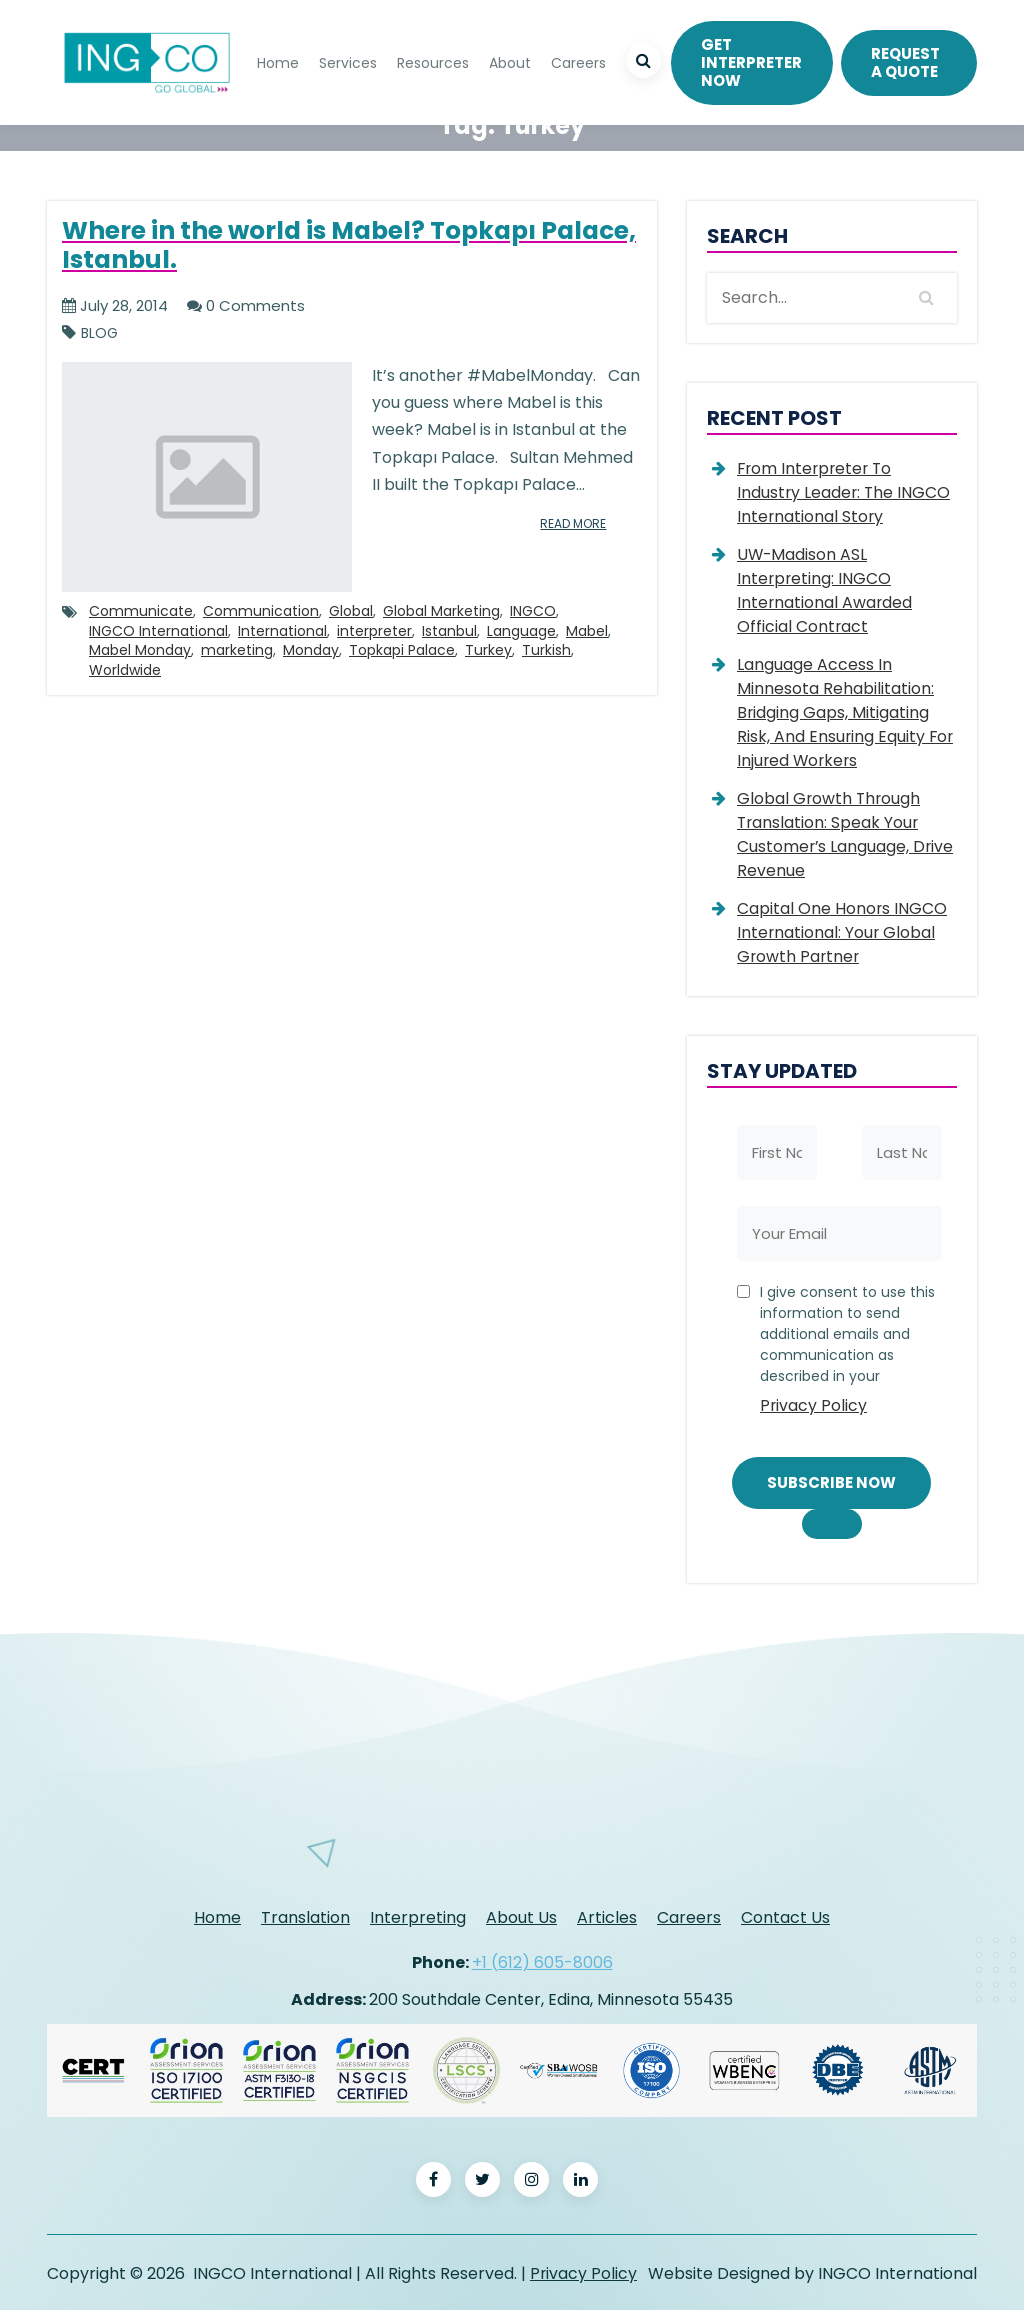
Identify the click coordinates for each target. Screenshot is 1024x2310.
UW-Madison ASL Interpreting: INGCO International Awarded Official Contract (825, 590)
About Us (521, 1916)
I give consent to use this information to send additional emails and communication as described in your (848, 1353)
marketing (237, 651)
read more (569, 523)
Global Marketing (441, 611)
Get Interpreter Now (751, 61)
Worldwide (125, 670)
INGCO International (158, 631)
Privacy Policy (814, 1405)
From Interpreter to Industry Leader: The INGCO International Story (845, 492)
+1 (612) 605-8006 (542, 1960)
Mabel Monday (140, 651)
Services (348, 62)
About (510, 62)
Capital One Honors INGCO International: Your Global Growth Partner (842, 932)
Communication (261, 611)
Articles (607, 1916)
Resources (433, 62)
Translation (305, 1916)
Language (521, 631)
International (282, 631)
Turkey (488, 651)
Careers (578, 62)
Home (278, 62)
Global (351, 611)
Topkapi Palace (402, 651)
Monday (311, 651)
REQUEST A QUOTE (905, 61)
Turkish (546, 651)
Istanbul (449, 631)
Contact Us (785, 1916)
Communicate (141, 611)
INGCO (533, 611)
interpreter (374, 631)
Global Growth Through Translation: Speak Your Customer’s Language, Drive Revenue (846, 834)
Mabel (587, 631)
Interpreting (418, 1916)
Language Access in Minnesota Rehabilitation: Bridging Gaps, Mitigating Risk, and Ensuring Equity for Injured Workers (846, 712)
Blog (99, 333)
